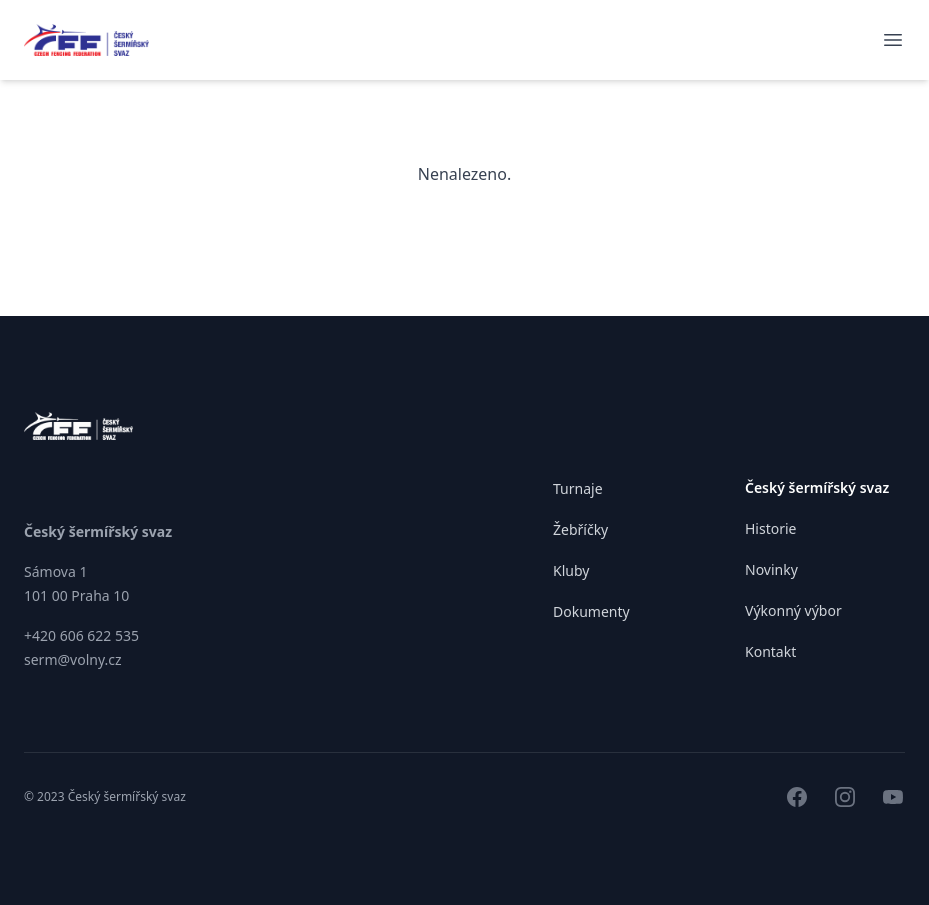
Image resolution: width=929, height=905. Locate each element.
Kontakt (770, 651)
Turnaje (578, 488)
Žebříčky (580, 529)
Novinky (771, 569)
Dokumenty (591, 611)
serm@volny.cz (73, 659)
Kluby (571, 570)
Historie (771, 528)
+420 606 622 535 (81, 635)
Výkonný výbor (793, 610)
